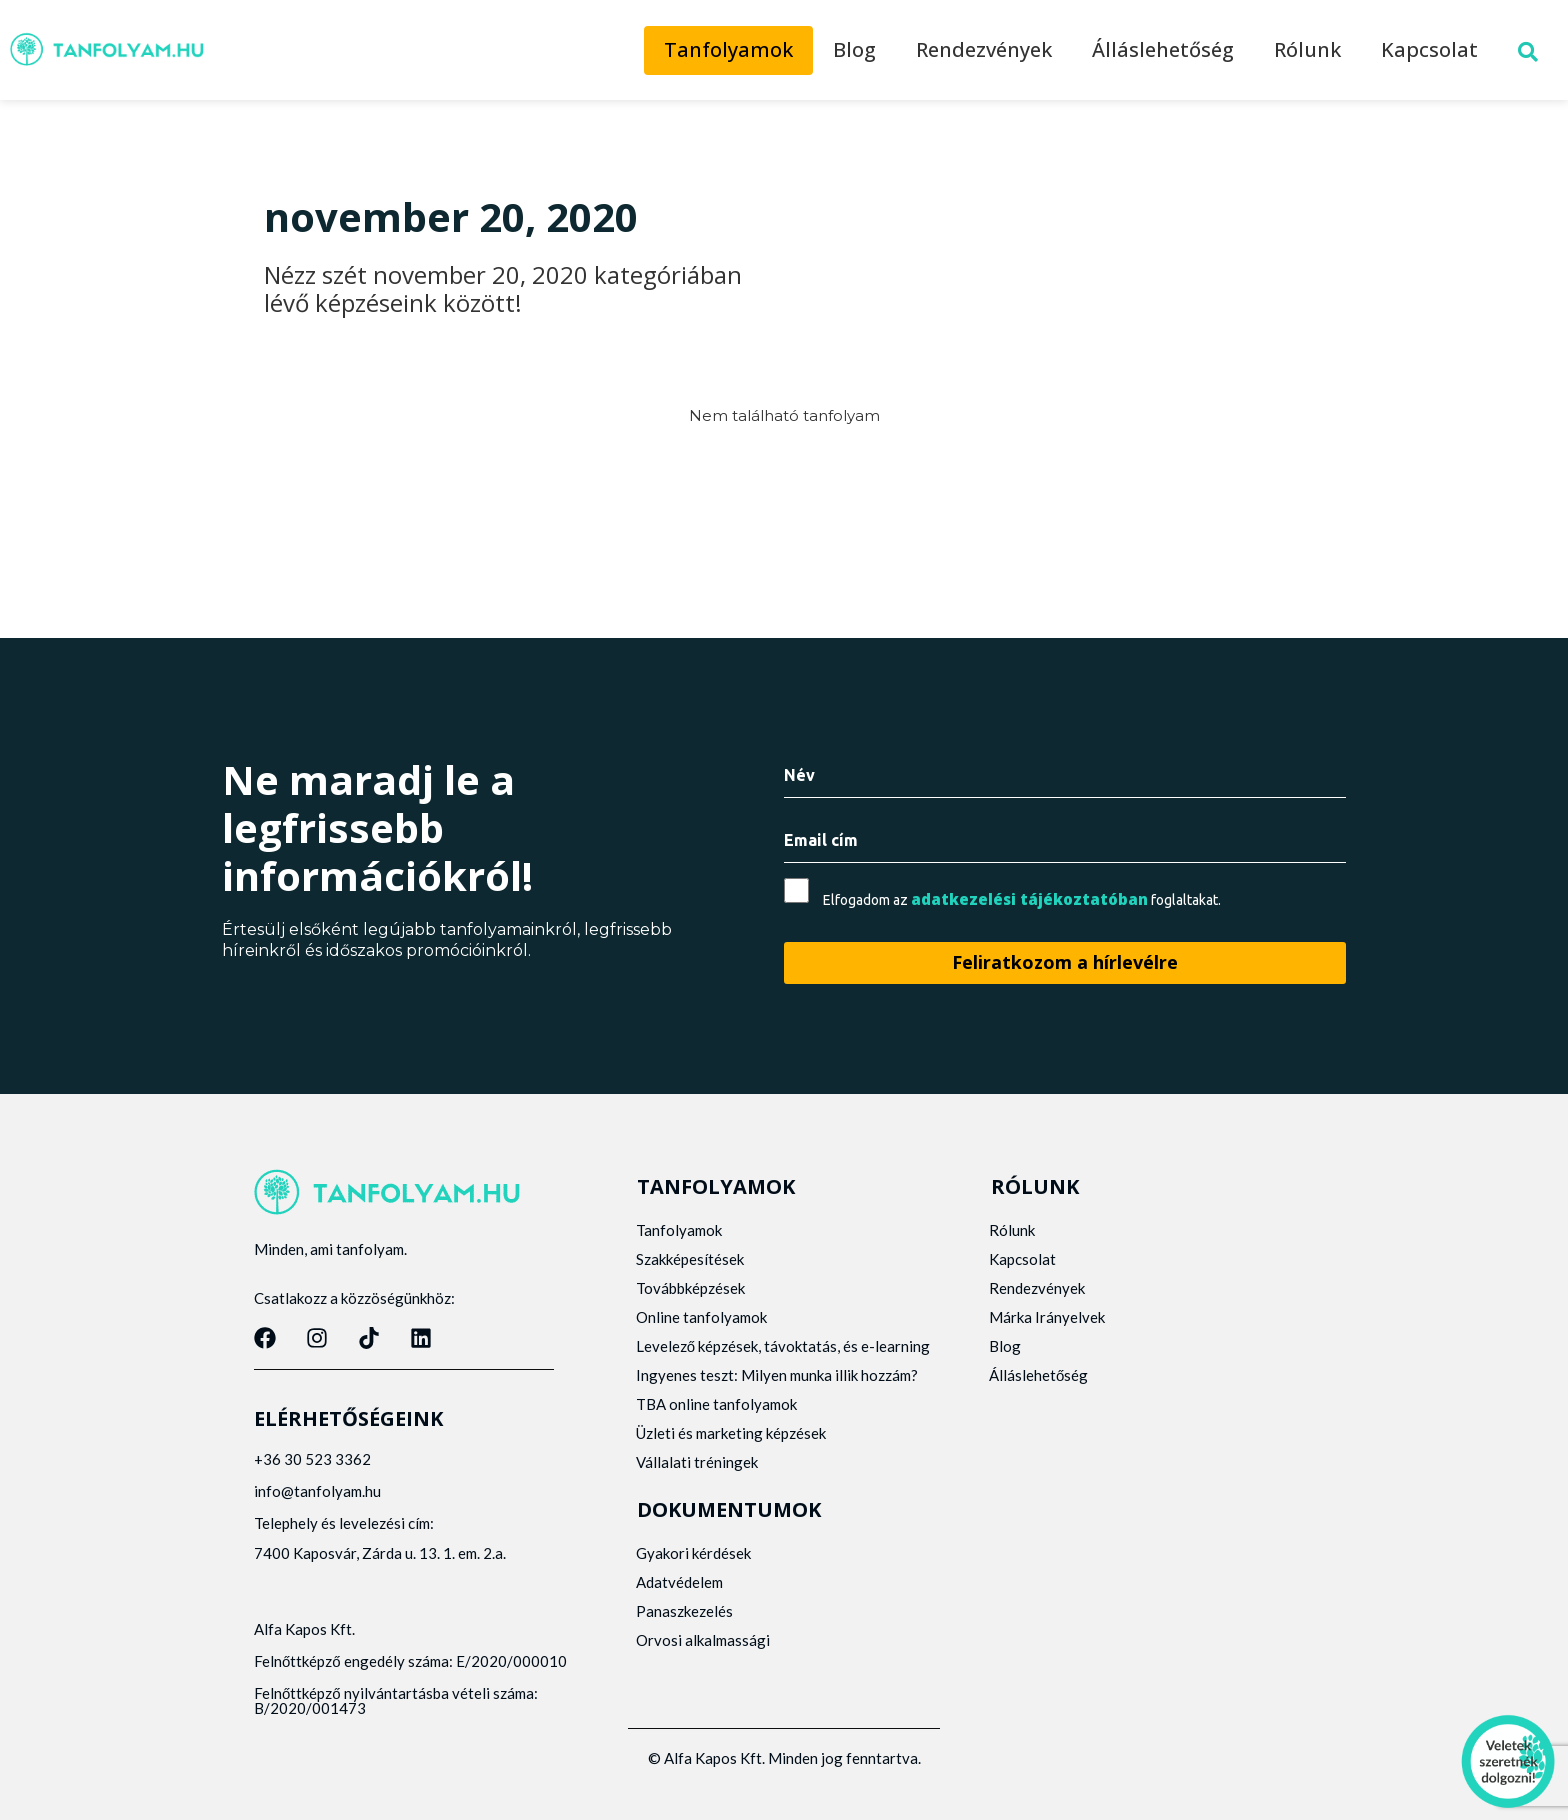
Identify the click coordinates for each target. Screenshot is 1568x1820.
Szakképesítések (691, 1259)
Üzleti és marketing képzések (732, 1448)
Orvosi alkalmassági (704, 1655)
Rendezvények (984, 49)
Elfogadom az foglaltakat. (1022, 899)
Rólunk (1307, 49)
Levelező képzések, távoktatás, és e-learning (756, 1353)
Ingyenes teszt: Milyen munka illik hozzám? (778, 1390)
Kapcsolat (1429, 49)
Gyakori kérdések (694, 1568)
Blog (854, 49)
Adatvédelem (680, 1597)
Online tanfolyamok (702, 1317)
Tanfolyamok (728, 49)
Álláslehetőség (1163, 49)
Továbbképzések (691, 1288)
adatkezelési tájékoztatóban (1029, 899)
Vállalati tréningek (698, 1477)
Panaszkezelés (685, 1626)
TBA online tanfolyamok (717, 1419)
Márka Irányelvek (1049, 1317)
